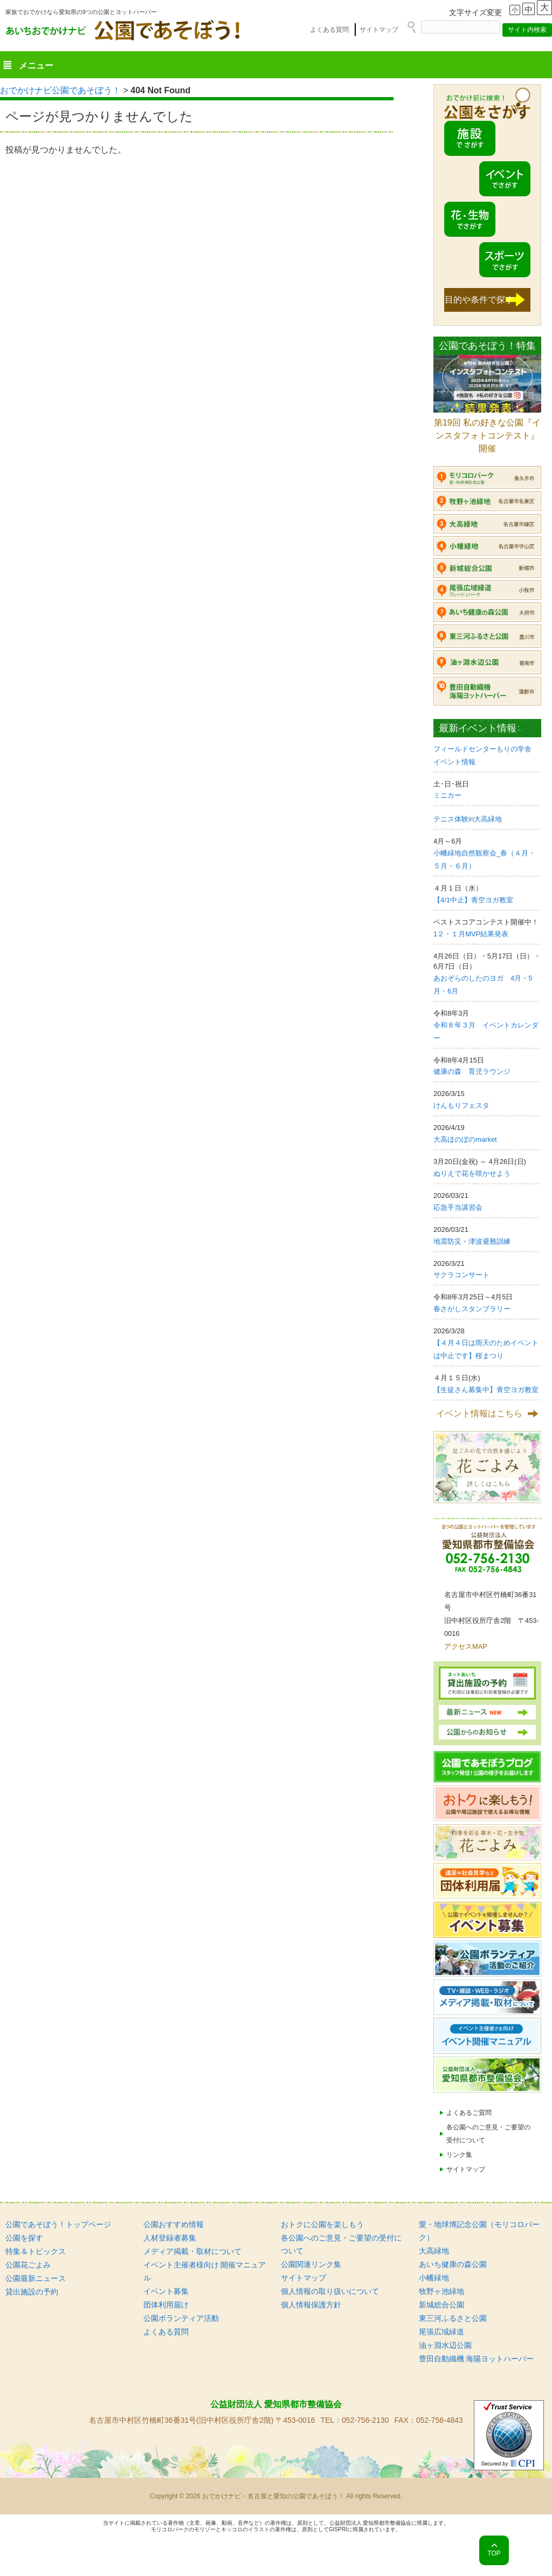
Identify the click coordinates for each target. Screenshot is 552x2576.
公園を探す (24, 2238)
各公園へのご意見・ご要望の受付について (488, 2133)
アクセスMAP (465, 1646)
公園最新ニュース (35, 2278)
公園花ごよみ (28, 2264)
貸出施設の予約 (31, 2291)
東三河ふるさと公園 (453, 2318)
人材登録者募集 (169, 2238)
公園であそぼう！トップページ (58, 2224)
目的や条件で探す (479, 299)
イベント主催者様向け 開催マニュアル (204, 2271)
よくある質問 (329, 29)
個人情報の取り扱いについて (330, 2291)
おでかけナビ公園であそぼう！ (60, 90)
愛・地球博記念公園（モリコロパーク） (479, 2231)
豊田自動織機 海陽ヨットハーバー (476, 2358)
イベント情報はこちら (479, 1413)
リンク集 (459, 2155)
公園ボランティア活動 (181, 2318)
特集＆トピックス (35, 2251)
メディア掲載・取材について (192, 2251)
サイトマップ (379, 29)
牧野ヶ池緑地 (441, 2291)
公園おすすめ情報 (173, 2224)
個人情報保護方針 (311, 2304)
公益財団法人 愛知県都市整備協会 (276, 2404)
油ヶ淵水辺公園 (445, 2345)
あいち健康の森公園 (453, 2264)
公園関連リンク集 (311, 2264)
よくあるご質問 (469, 2112)
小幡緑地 (434, 2277)
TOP (493, 2553)
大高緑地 (434, 2250)
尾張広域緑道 (441, 2331)
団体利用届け (166, 2304)
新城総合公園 (441, 2304)
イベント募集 (166, 2291)
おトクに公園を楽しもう (322, 2224)
